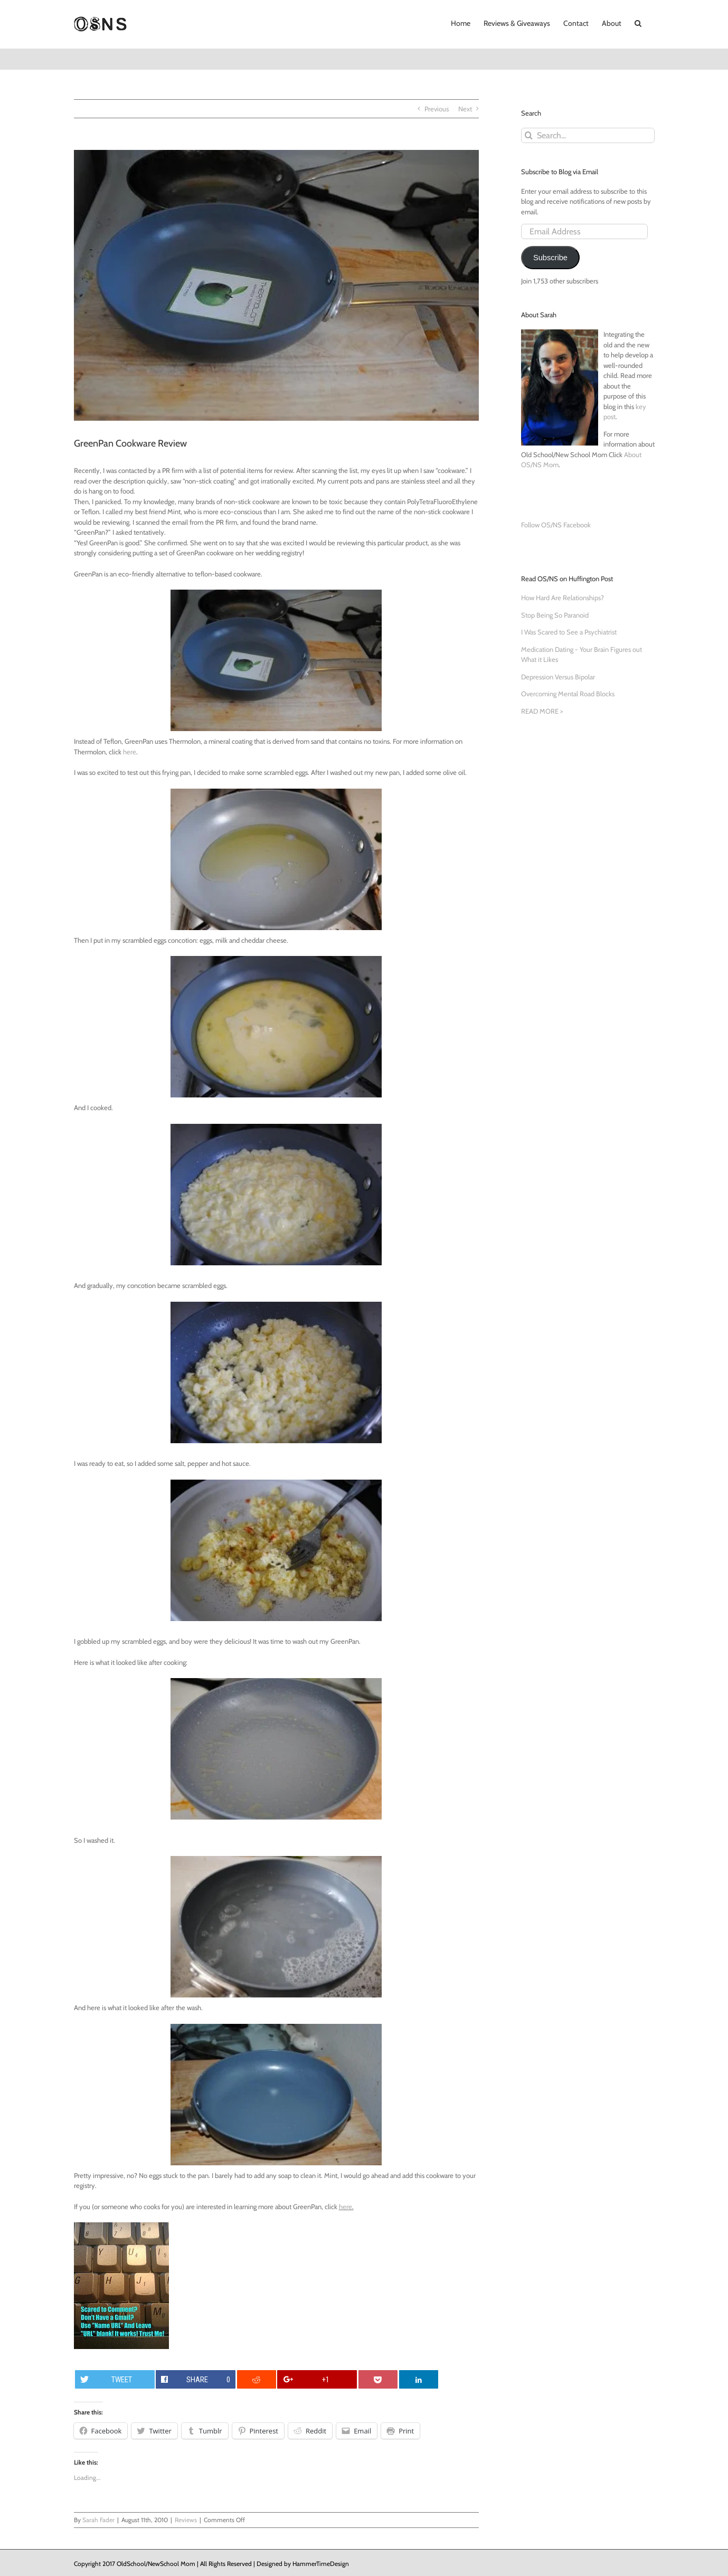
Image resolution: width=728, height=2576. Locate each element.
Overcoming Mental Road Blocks (567, 693)
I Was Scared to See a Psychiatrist (569, 632)
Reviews (186, 2520)
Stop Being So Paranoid (555, 615)
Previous (436, 109)
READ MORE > (542, 711)
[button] (638, 22)
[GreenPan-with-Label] (276, 285)
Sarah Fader (98, 2520)
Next (465, 109)
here (129, 751)
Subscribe (550, 257)
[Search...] (588, 135)
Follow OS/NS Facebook (556, 524)
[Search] (528, 135)
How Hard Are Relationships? (562, 597)
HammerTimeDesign (320, 2564)
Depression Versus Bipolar (558, 677)
